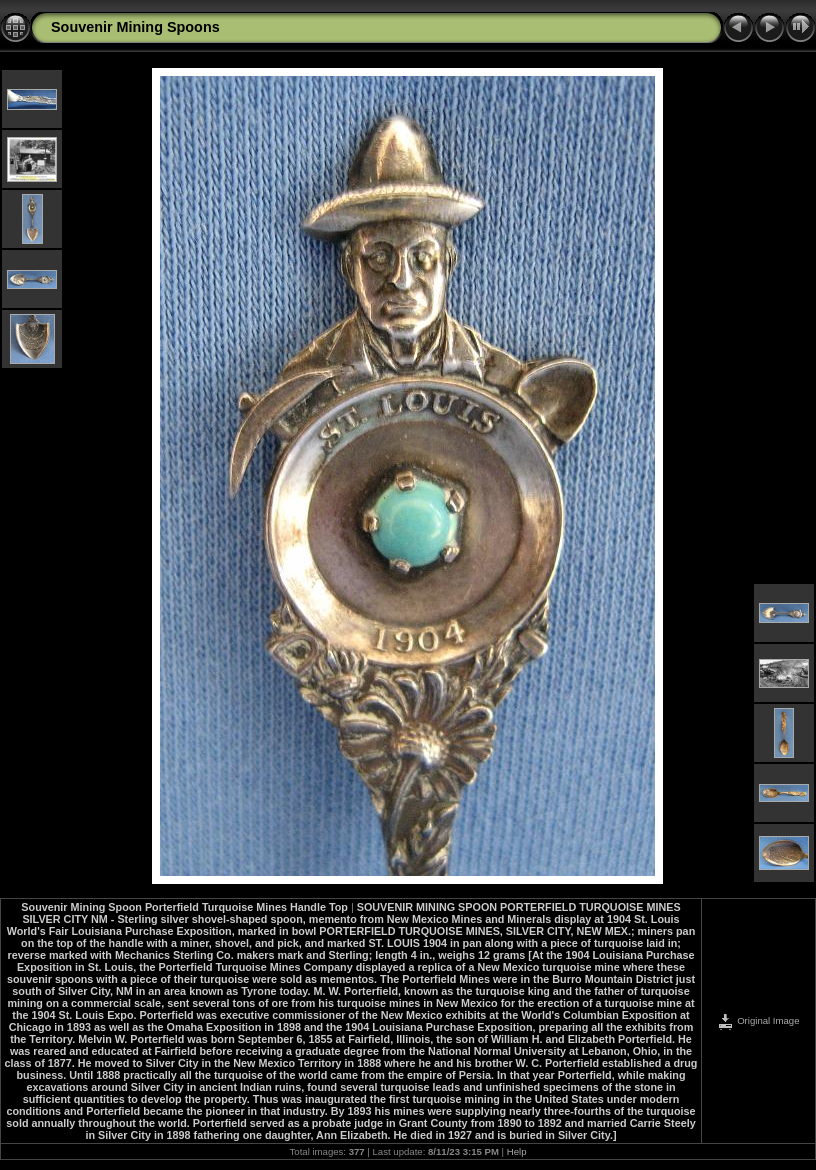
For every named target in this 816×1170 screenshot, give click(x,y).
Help (517, 1151)
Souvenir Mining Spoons (135, 27)
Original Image (758, 1020)
